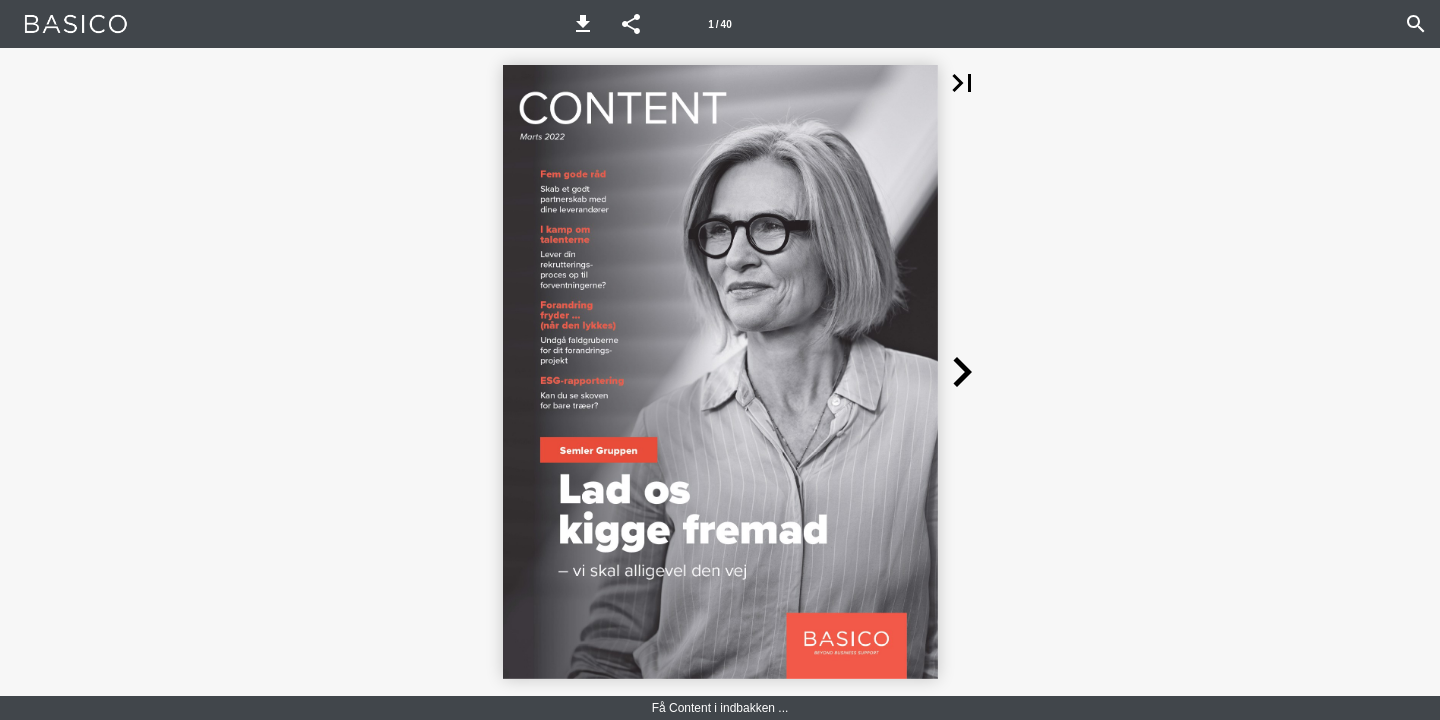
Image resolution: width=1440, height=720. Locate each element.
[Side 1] (720, 24)
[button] (583, 24)
